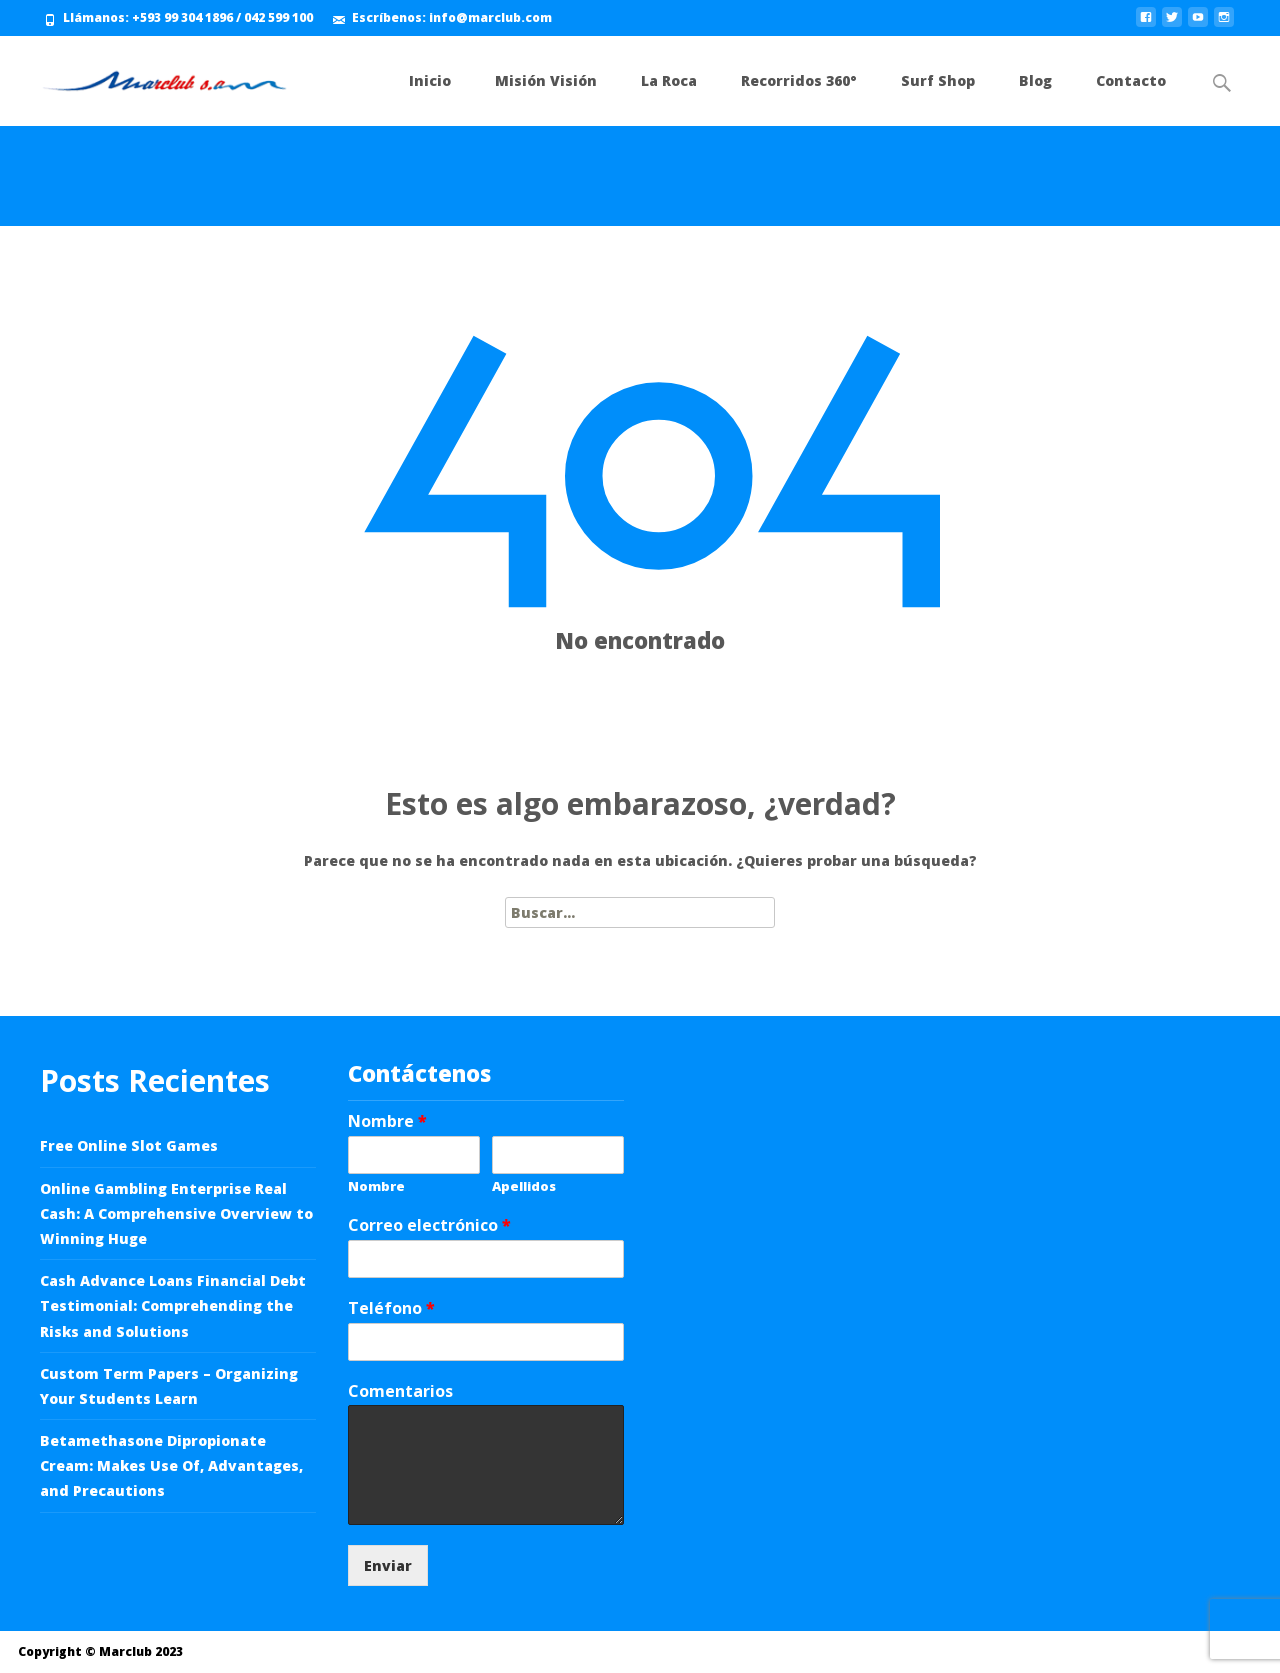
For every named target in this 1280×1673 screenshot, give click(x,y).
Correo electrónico (429, 1225)
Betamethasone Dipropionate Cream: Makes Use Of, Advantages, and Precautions (171, 1465)
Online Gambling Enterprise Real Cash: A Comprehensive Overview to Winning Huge (176, 1213)
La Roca (669, 80)
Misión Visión (546, 80)
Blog (1035, 80)
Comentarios (400, 1391)
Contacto (1131, 80)
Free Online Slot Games (129, 1145)
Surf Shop (938, 80)
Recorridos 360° (799, 80)
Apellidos (524, 1186)
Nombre (387, 1121)
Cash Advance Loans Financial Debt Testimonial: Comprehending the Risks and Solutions (173, 1305)
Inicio (430, 80)
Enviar (388, 1565)
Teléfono (391, 1308)
